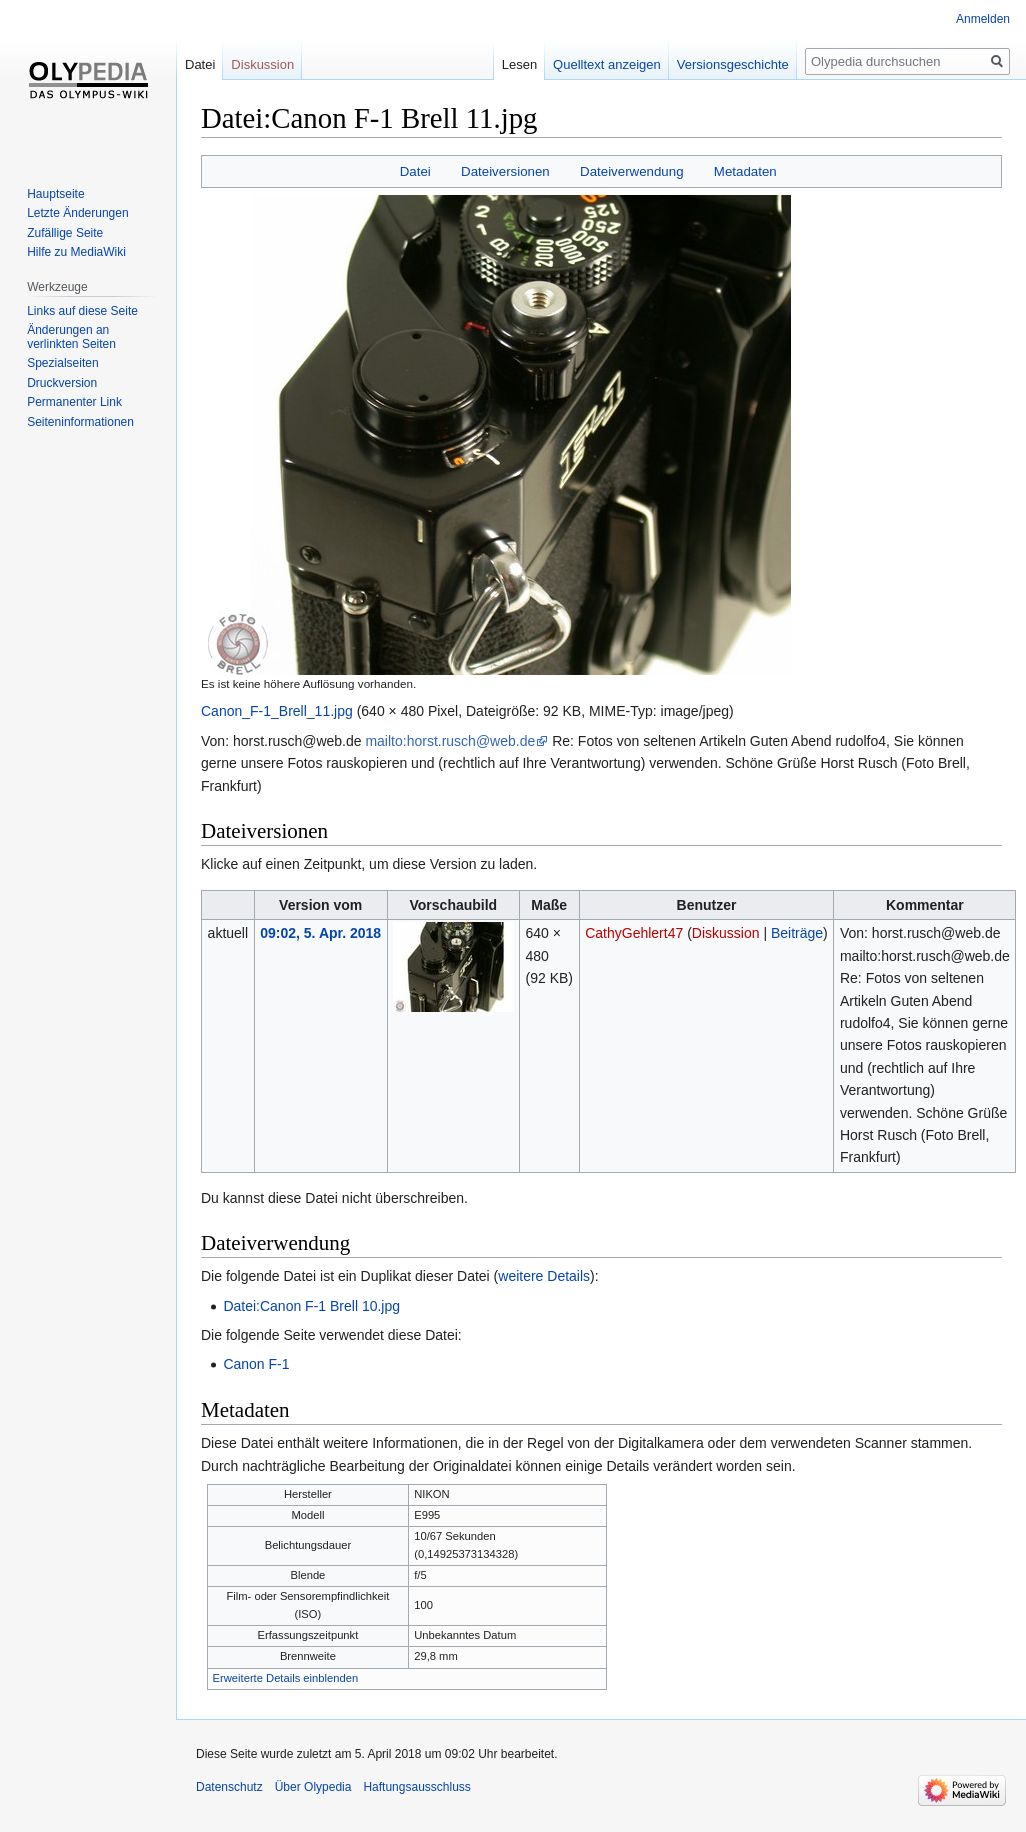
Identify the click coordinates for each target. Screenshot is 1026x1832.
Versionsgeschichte (733, 64)
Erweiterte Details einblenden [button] (286, 1678)
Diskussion (726, 933)
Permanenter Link (74, 402)
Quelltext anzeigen (607, 64)
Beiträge (797, 933)
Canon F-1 (256, 1364)
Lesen (519, 64)
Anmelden (983, 19)
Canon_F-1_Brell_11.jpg (277, 711)
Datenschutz (229, 1787)
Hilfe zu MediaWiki (76, 252)
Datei (415, 171)
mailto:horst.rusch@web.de (450, 741)
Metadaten (745, 171)
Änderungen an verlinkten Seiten (71, 337)
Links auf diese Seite (82, 311)
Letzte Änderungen (77, 213)
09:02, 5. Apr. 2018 (320, 933)
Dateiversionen (505, 171)
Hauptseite (55, 194)
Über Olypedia (313, 1787)
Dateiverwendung (632, 171)
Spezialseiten (62, 363)
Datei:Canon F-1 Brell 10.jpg (311, 1306)
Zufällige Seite (65, 233)
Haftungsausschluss (416, 1787)
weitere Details (544, 1276)
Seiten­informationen (80, 422)
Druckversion (62, 383)
